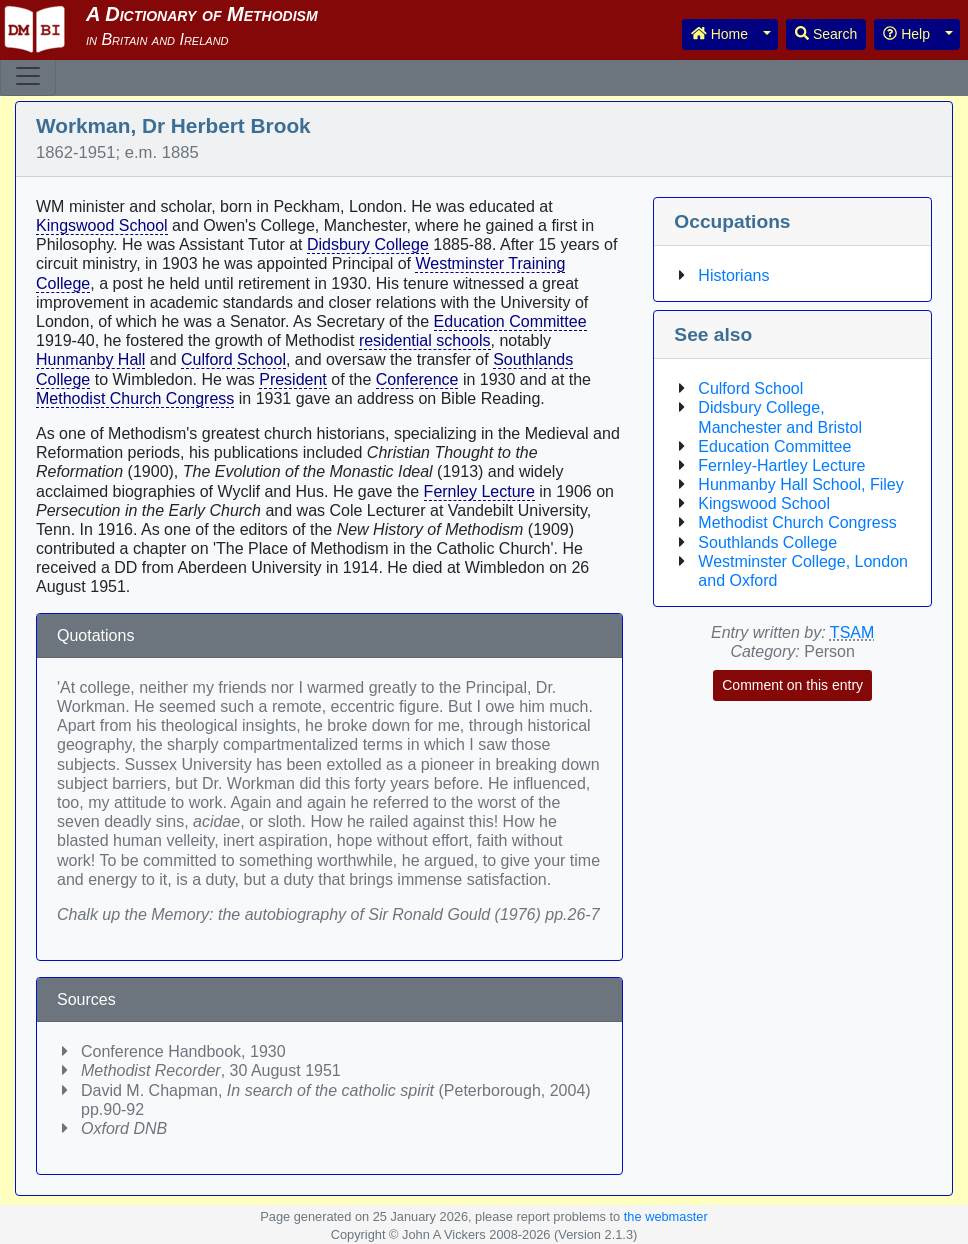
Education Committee (510, 321)
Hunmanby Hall (90, 359)
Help (906, 34)
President (293, 379)
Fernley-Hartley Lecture (781, 465)
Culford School (233, 359)
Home (719, 34)
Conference (417, 379)
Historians (733, 275)
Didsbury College (368, 244)
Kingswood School (102, 225)
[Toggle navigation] (28, 76)
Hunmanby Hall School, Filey (800, 484)
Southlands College (767, 542)
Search (826, 34)
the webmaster (666, 1216)
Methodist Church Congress (135, 398)
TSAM (852, 632)
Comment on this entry (792, 685)
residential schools (425, 340)
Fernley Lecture (479, 491)
